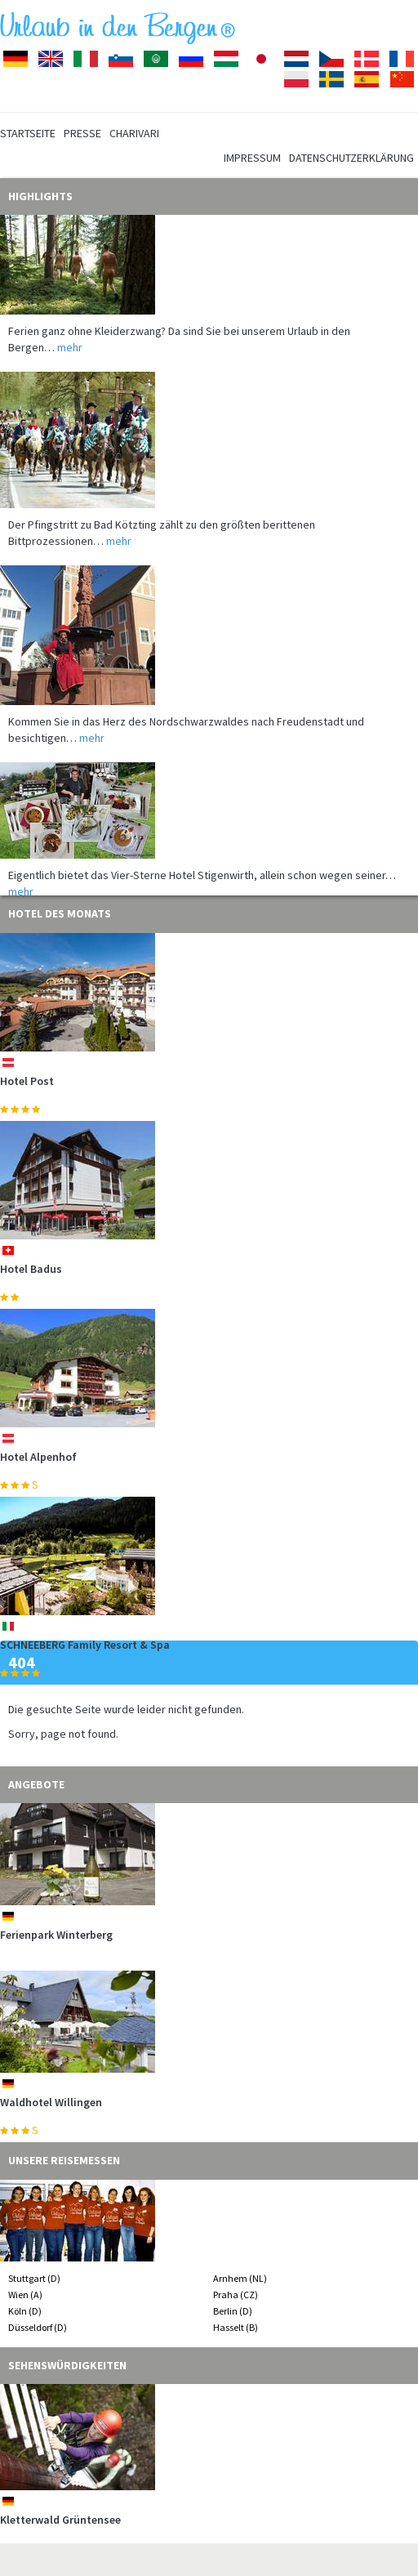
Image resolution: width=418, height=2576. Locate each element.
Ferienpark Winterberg (56, 1934)
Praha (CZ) (235, 2294)
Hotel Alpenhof (38, 1456)
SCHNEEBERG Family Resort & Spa (85, 1644)
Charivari (134, 133)
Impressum (252, 157)
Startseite (28, 133)
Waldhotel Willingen (51, 2102)
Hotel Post (27, 1081)
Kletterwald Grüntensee (60, 2519)
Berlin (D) (232, 2311)
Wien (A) (25, 2294)
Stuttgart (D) (34, 2278)
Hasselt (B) (235, 2327)
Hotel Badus (31, 1268)
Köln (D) (25, 2311)
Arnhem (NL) (240, 2278)
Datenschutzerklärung (351, 157)
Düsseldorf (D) (37, 2327)
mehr (69, 351)
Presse (82, 133)
